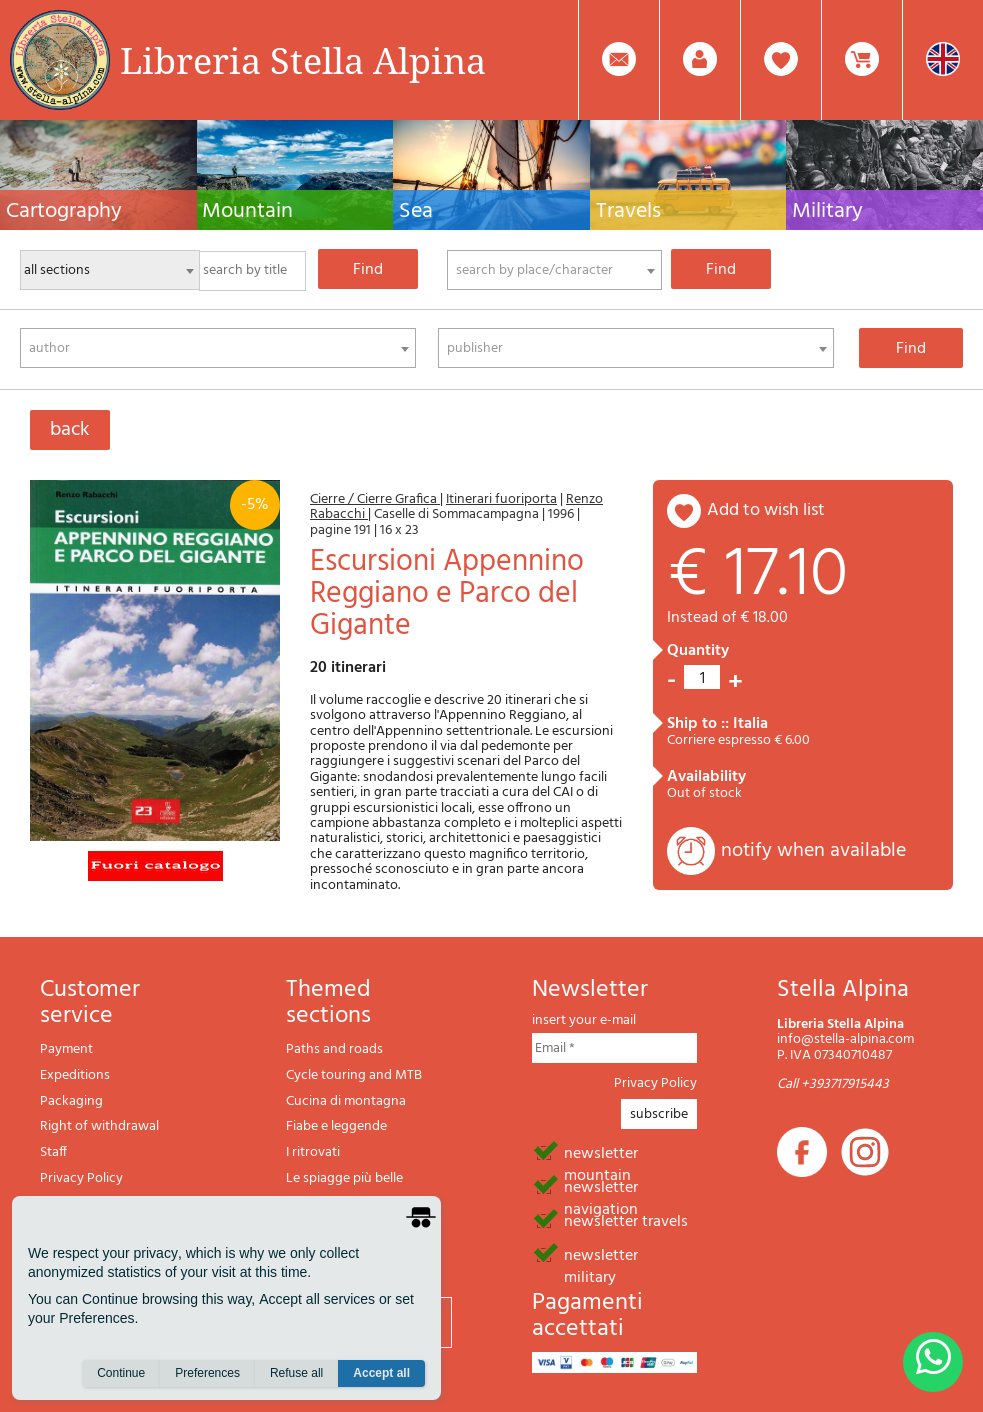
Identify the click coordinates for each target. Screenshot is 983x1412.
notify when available (813, 851)
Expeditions (75, 1075)
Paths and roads (334, 1049)
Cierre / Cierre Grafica (375, 499)
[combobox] (554, 270)
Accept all (381, 1373)
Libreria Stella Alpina (303, 60)
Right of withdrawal (99, 1126)
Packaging (71, 1101)
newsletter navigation (601, 1186)
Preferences (207, 1373)
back (70, 430)
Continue (121, 1373)
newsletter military (601, 1254)
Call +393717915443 (833, 1084)
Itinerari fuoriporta (501, 499)
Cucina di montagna (346, 1101)
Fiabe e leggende (336, 1126)
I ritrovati (313, 1152)
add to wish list (766, 510)
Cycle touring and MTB (354, 1075)
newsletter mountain (601, 1152)
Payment (66, 1049)
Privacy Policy (81, 1178)
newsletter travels (626, 1220)
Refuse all (296, 1373)
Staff (53, 1152)
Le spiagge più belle (344, 1178)
